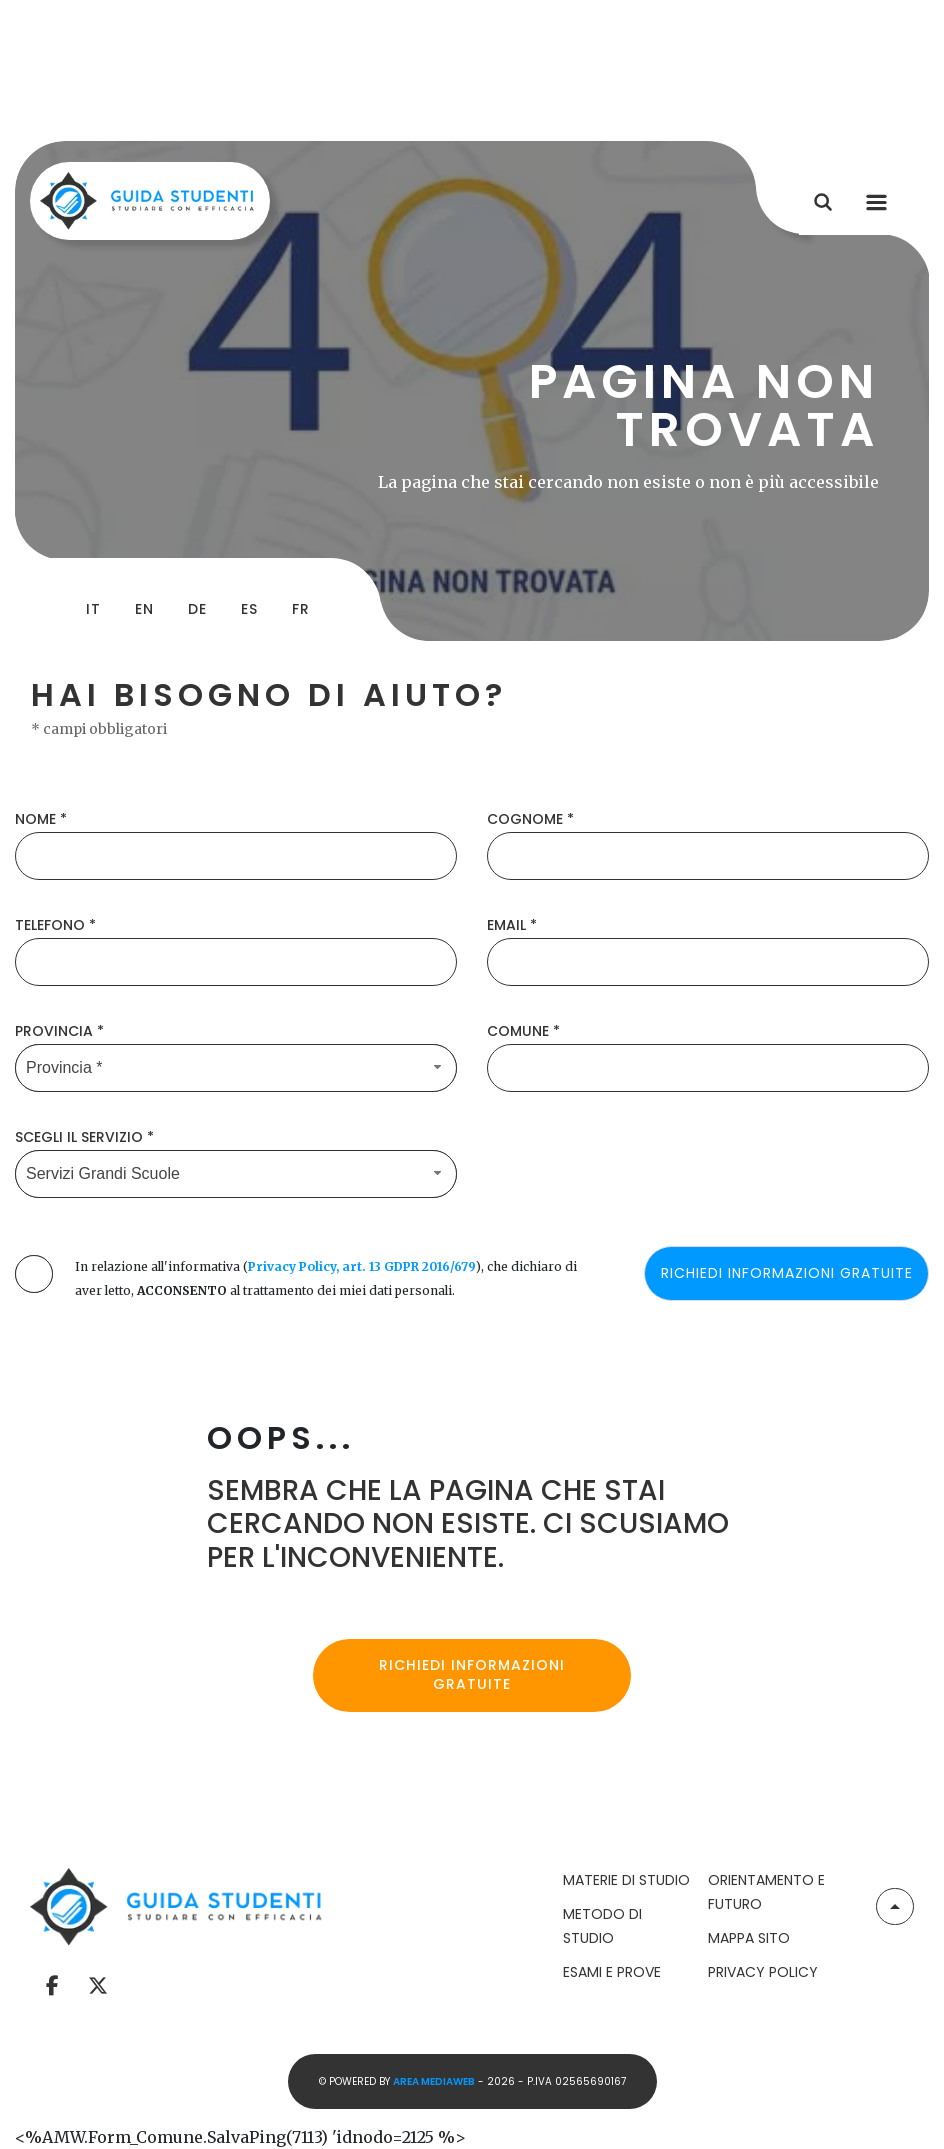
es (249, 609)
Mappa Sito (749, 1938)
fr (301, 609)
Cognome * (530, 819)
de (197, 609)
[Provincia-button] (236, 1068)
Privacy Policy (763, 1972)
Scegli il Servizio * (84, 1137)
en (144, 609)
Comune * (523, 1031)
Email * (512, 925)
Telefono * (55, 925)
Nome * (41, 819)
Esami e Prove (612, 1972)
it (93, 609)
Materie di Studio (626, 1880)
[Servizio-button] (236, 1174)
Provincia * (59, 1031)
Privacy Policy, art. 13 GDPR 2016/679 (362, 1266)
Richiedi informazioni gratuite (472, 1675)
